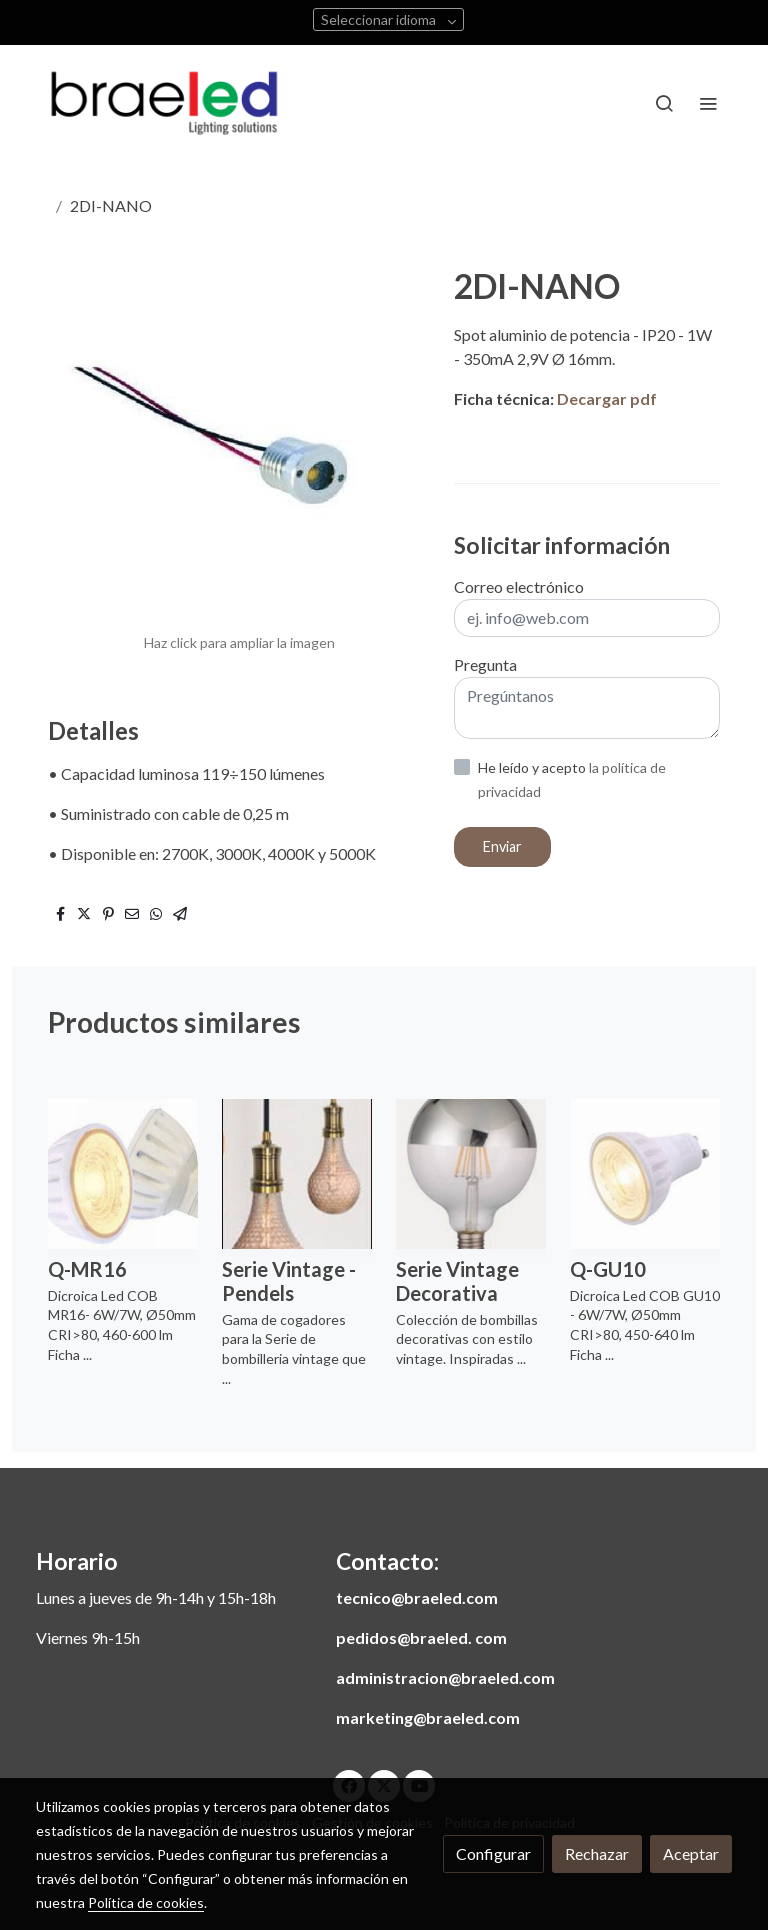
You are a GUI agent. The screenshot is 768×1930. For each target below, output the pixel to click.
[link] (164, 103)
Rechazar (597, 1853)
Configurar (493, 1853)
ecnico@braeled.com (420, 1597)
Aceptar (691, 1853)
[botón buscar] (664, 103)
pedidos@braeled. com (421, 1637)
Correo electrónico (519, 586)
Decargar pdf (607, 398)
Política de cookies (146, 1902)
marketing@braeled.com (428, 1717)
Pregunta (485, 664)
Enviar (502, 846)
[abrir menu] (708, 103)
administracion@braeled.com (445, 1677)
